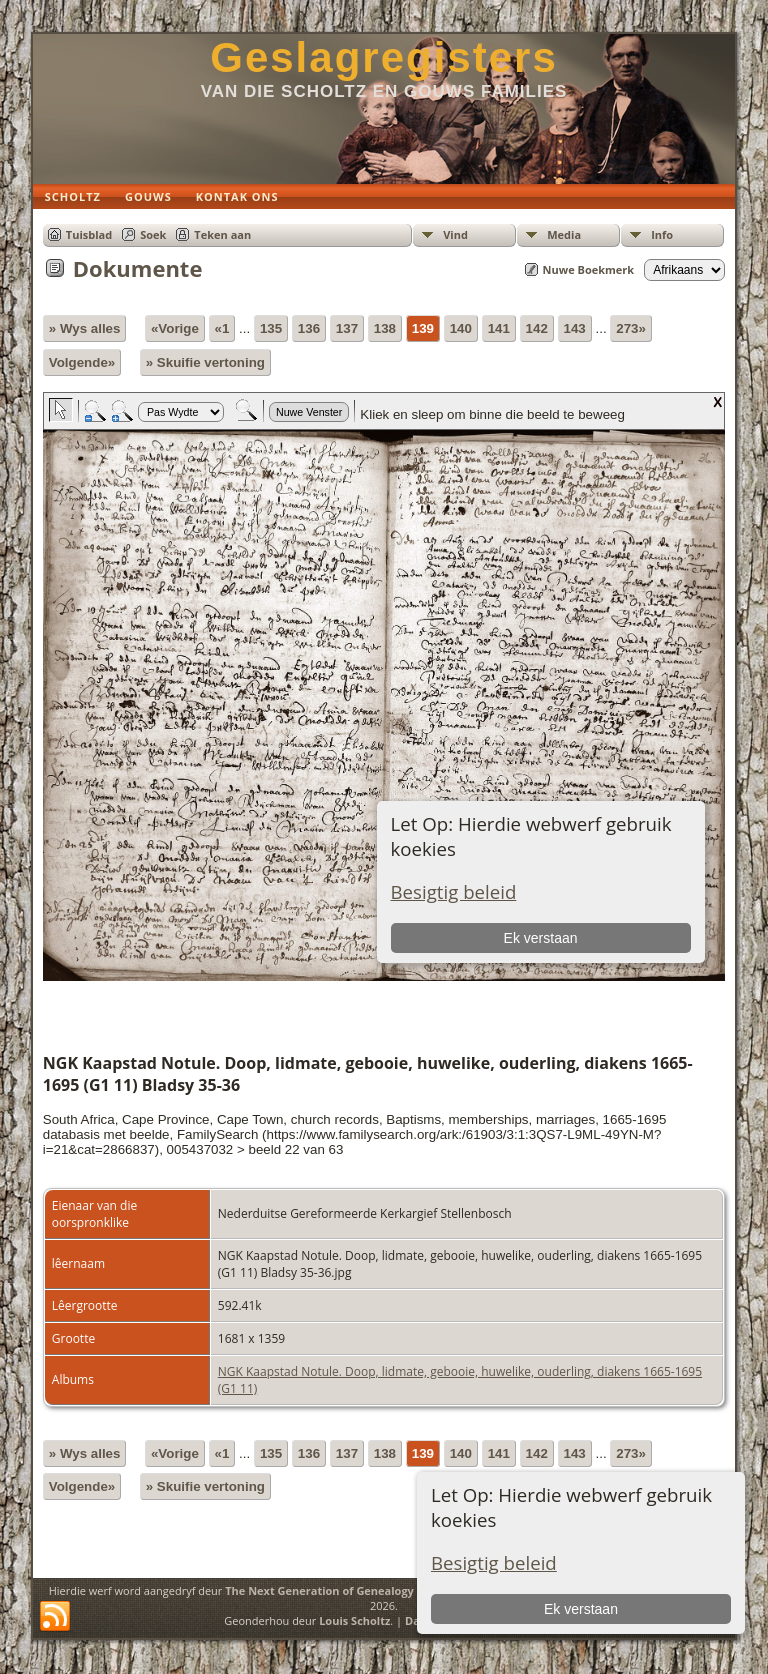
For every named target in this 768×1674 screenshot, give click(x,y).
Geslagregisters (384, 57)
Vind (455, 234)
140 (461, 328)
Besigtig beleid (494, 1562)
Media (564, 234)
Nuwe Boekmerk (589, 269)
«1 (222, 328)
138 (385, 328)
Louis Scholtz (354, 1620)
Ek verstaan (581, 1609)
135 (271, 328)
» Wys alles (85, 328)
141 (499, 328)
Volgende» (82, 362)
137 (347, 328)
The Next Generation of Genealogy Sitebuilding (353, 1590)
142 (537, 328)
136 (309, 328)
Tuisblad (89, 234)
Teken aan (222, 234)
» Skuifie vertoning (205, 362)
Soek (153, 234)
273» (631, 328)
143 (575, 328)
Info (662, 234)
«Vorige (175, 328)
